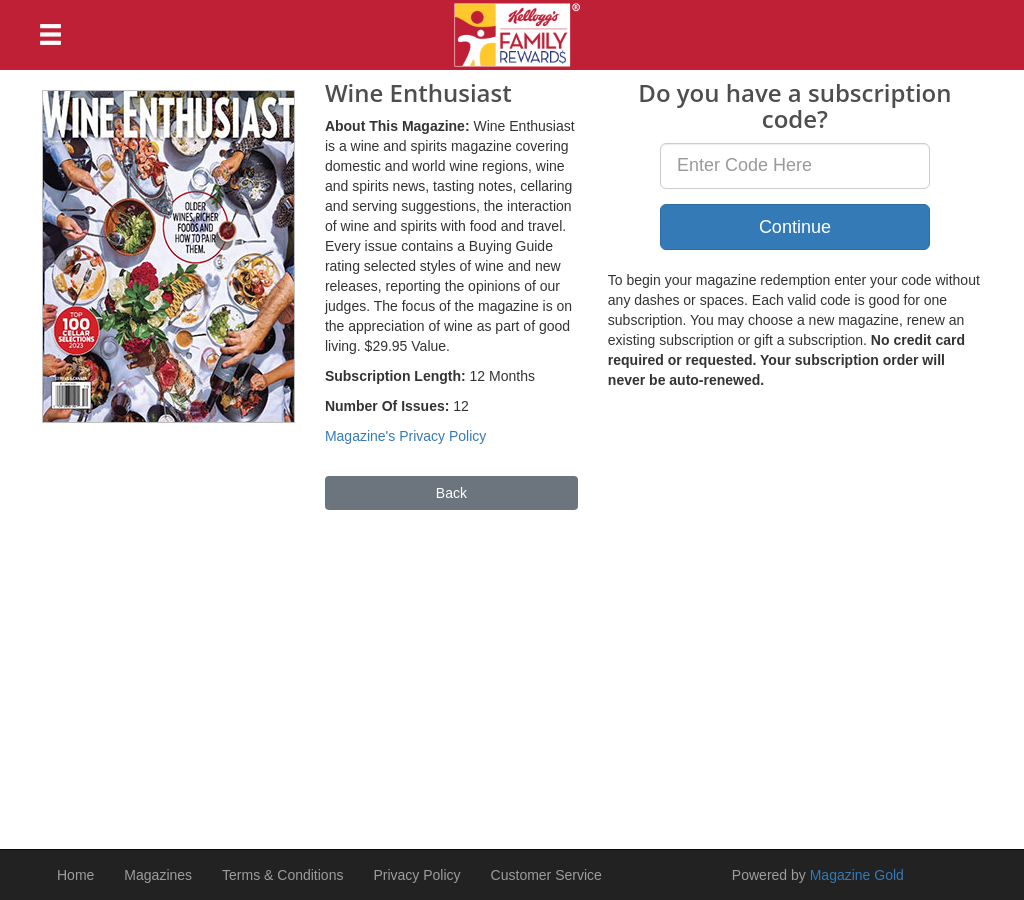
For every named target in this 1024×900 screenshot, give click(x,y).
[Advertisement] (512, 670)
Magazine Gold (857, 875)
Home (75, 875)
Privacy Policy (416, 875)
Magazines (158, 875)
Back (451, 493)
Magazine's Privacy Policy (405, 436)
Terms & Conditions (282, 875)
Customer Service (546, 875)
